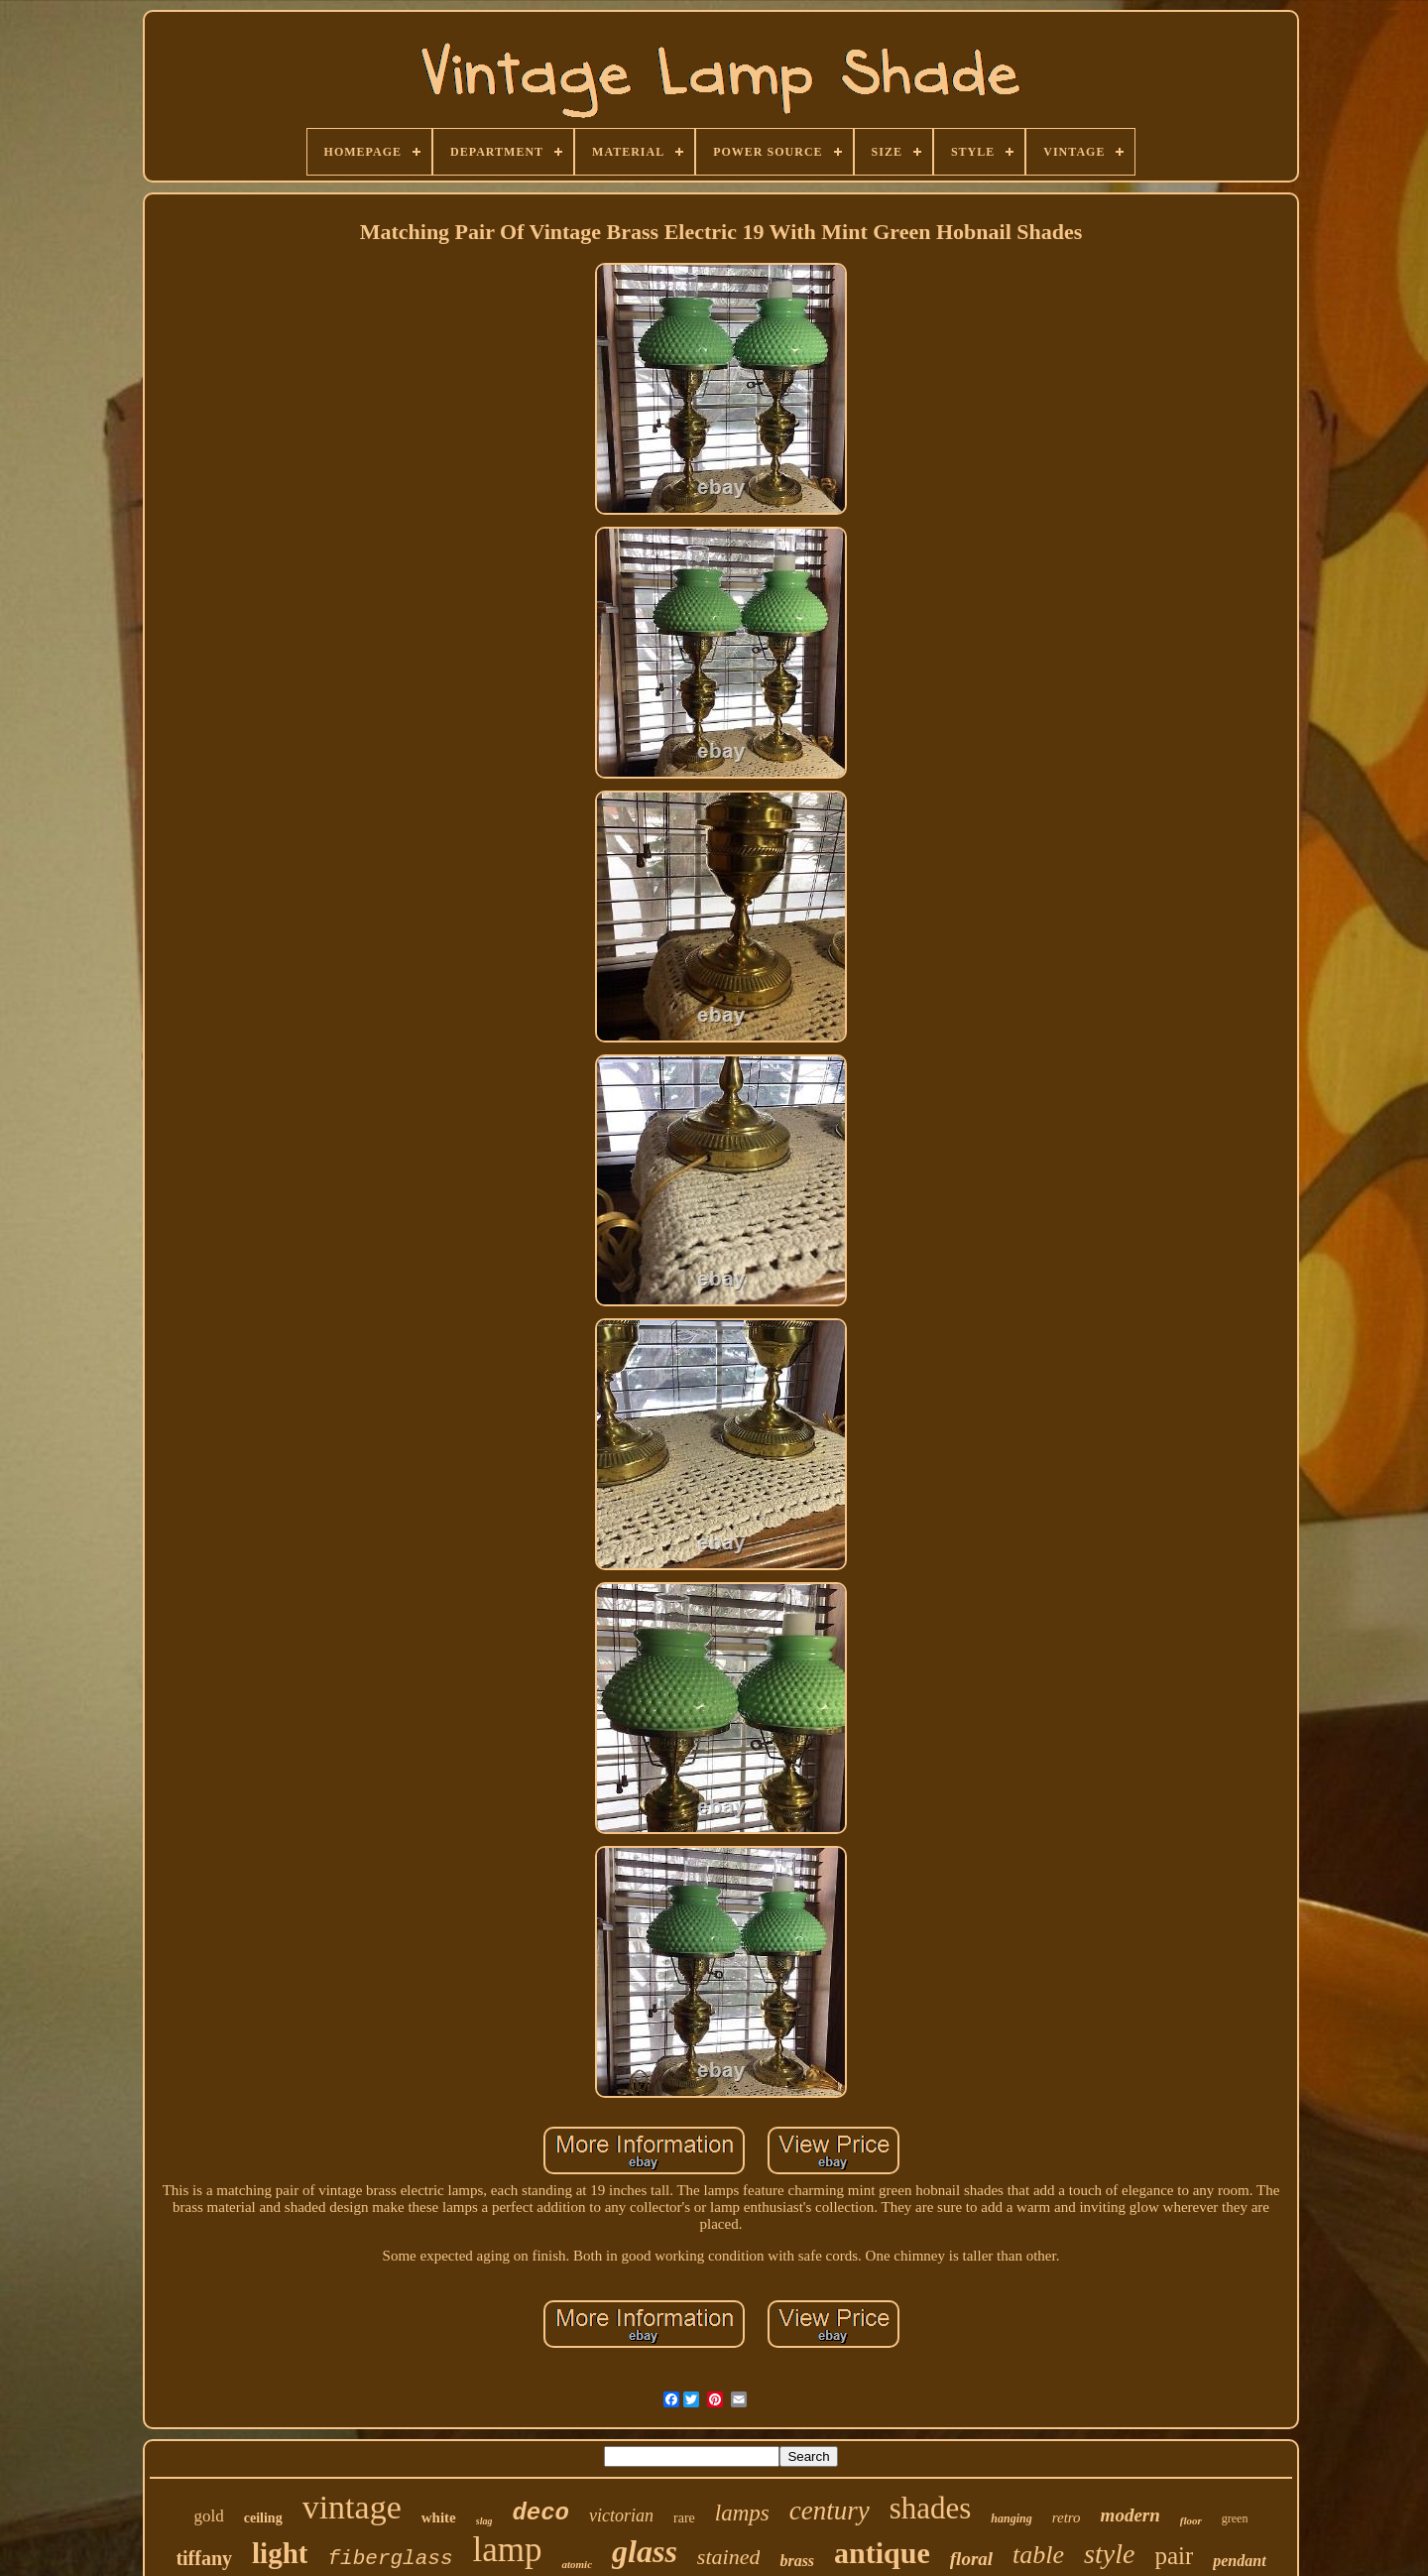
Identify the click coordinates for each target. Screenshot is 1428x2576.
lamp (507, 2549)
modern (1130, 2515)
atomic (576, 2564)
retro (1066, 2517)
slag (484, 2520)
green (1235, 2518)
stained (729, 2556)
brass (796, 2560)
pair (1173, 2555)
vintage (352, 2507)
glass (644, 2551)
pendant (1239, 2560)
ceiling (263, 2518)
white (438, 2517)
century (829, 2510)
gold (209, 2516)
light (279, 2553)
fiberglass (389, 2558)
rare (684, 2518)
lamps (742, 2513)
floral (971, 2558)
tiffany (204, 2558)
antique (882, 2552)
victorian (621, 2515)
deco (540, 2513)
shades (931, 2508)
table (1038, 2554)
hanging (1011, 2518)
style (1109, 2553)
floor (1191, 2520)
